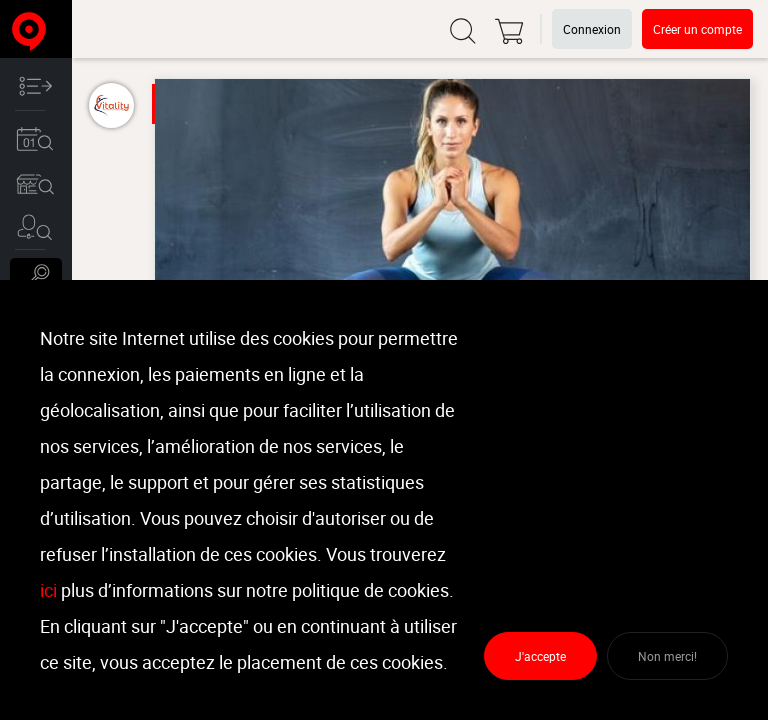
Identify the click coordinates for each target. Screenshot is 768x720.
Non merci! (667, 656)
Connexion (592, 29)
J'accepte (540, 656)
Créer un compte (697, 29)
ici (48, 590)
